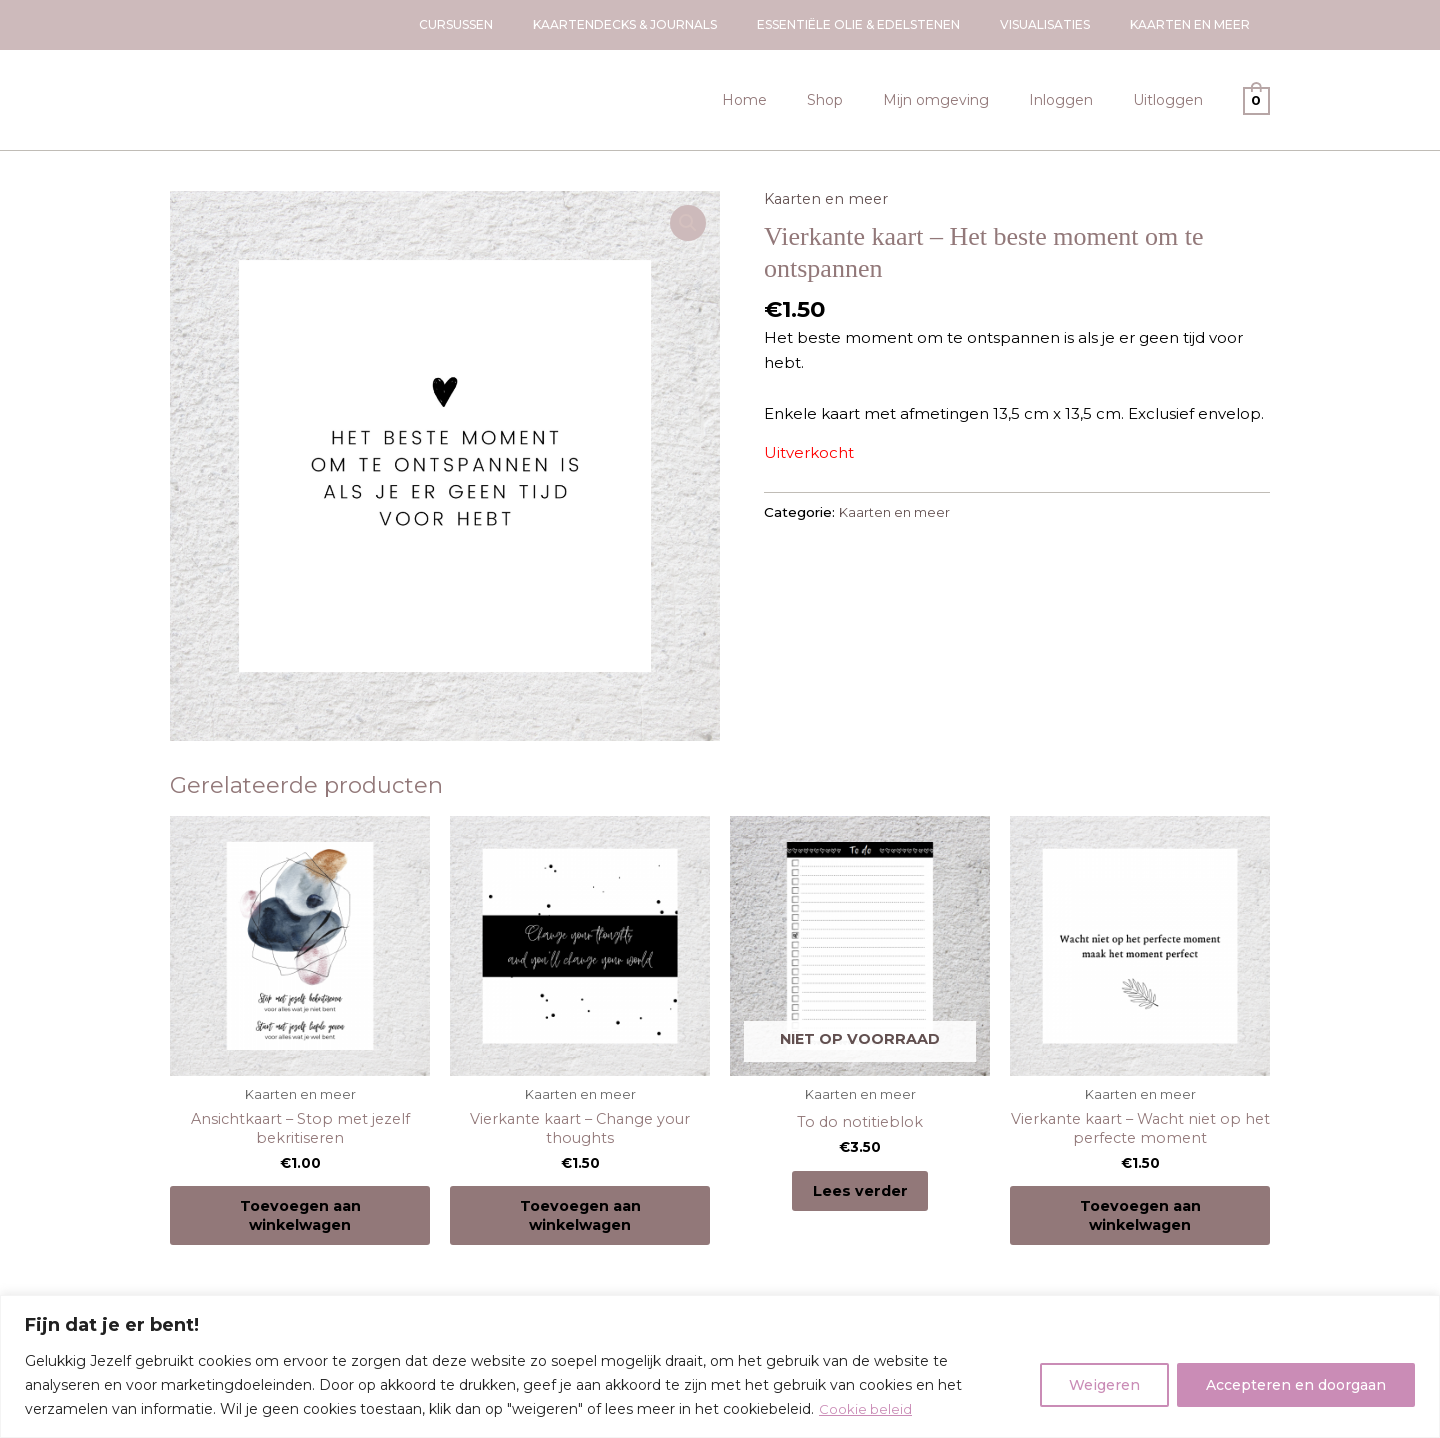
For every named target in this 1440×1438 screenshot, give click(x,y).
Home (798, 100)
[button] (687, 224)
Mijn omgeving (966, 100)
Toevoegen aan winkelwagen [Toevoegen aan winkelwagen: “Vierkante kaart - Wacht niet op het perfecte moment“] (1140, 1223)
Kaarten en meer (829, 198)
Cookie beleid (866, 1409)
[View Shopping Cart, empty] (1256, 99)
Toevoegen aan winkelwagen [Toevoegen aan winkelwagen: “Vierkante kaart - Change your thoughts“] (580, 1223)
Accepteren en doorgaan (1296, 1385)
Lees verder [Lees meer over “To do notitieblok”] (860, 1196)
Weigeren (1104, 1385)
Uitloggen (1174, 100)
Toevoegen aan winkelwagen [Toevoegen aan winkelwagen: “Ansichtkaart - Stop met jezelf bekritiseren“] (300, 1223)
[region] (720, 1366)
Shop (867, 100)
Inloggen (1079, 100)
